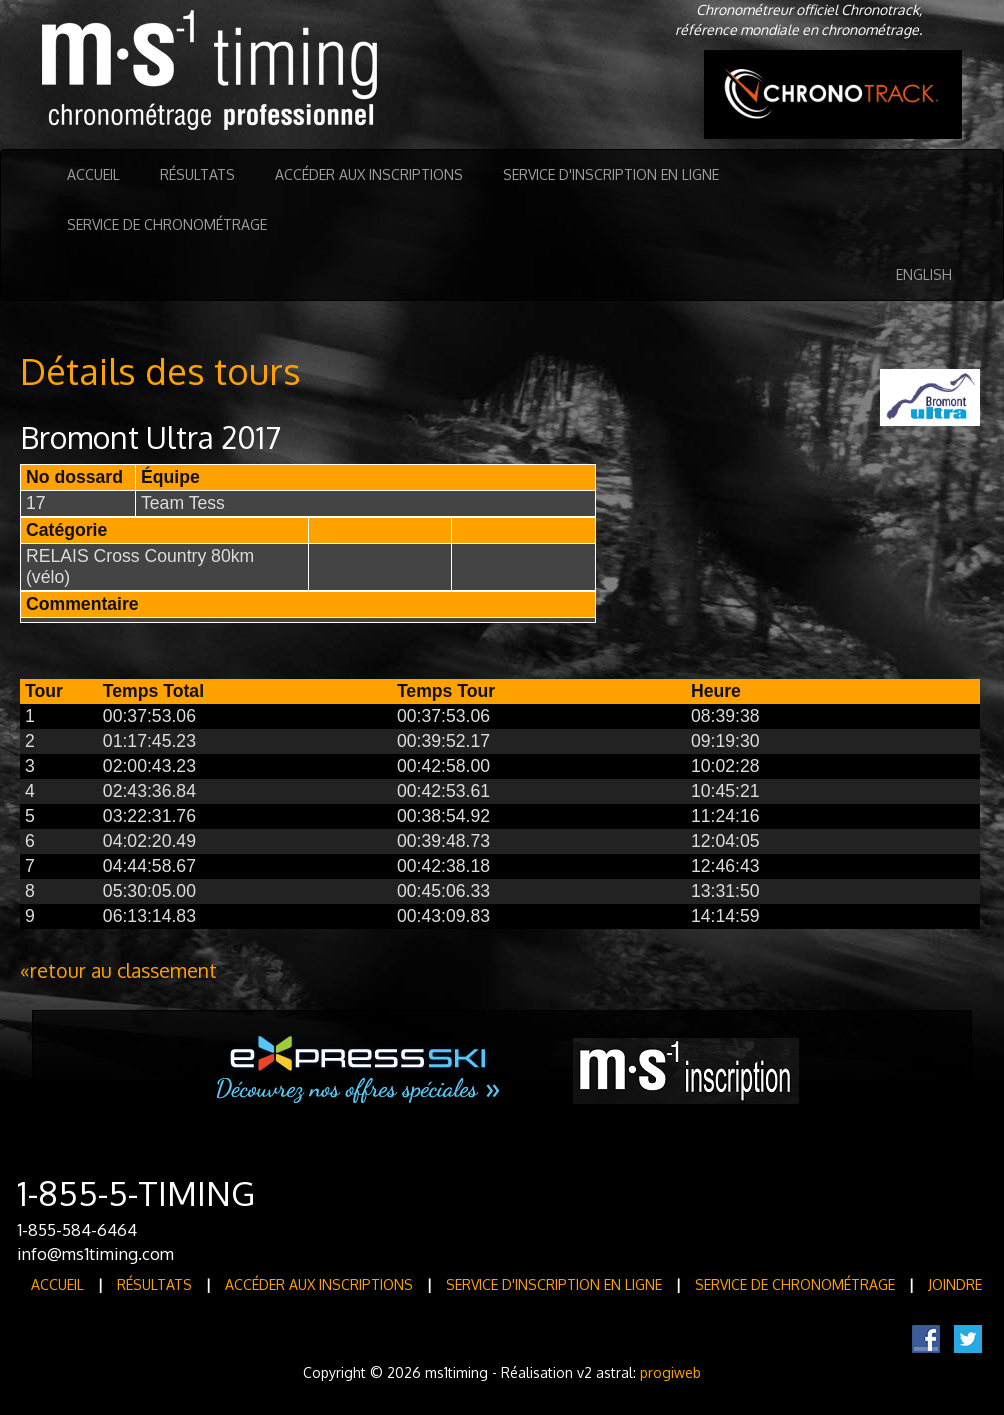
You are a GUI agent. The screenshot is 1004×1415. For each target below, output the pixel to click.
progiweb (670, 1372)
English (924, 274)
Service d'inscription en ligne (611, 174)
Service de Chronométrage (167, 224)
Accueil (93, 174)
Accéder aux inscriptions (369, 174)
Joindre (955, 1284)
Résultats (197, 174)
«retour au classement (118, 970)
